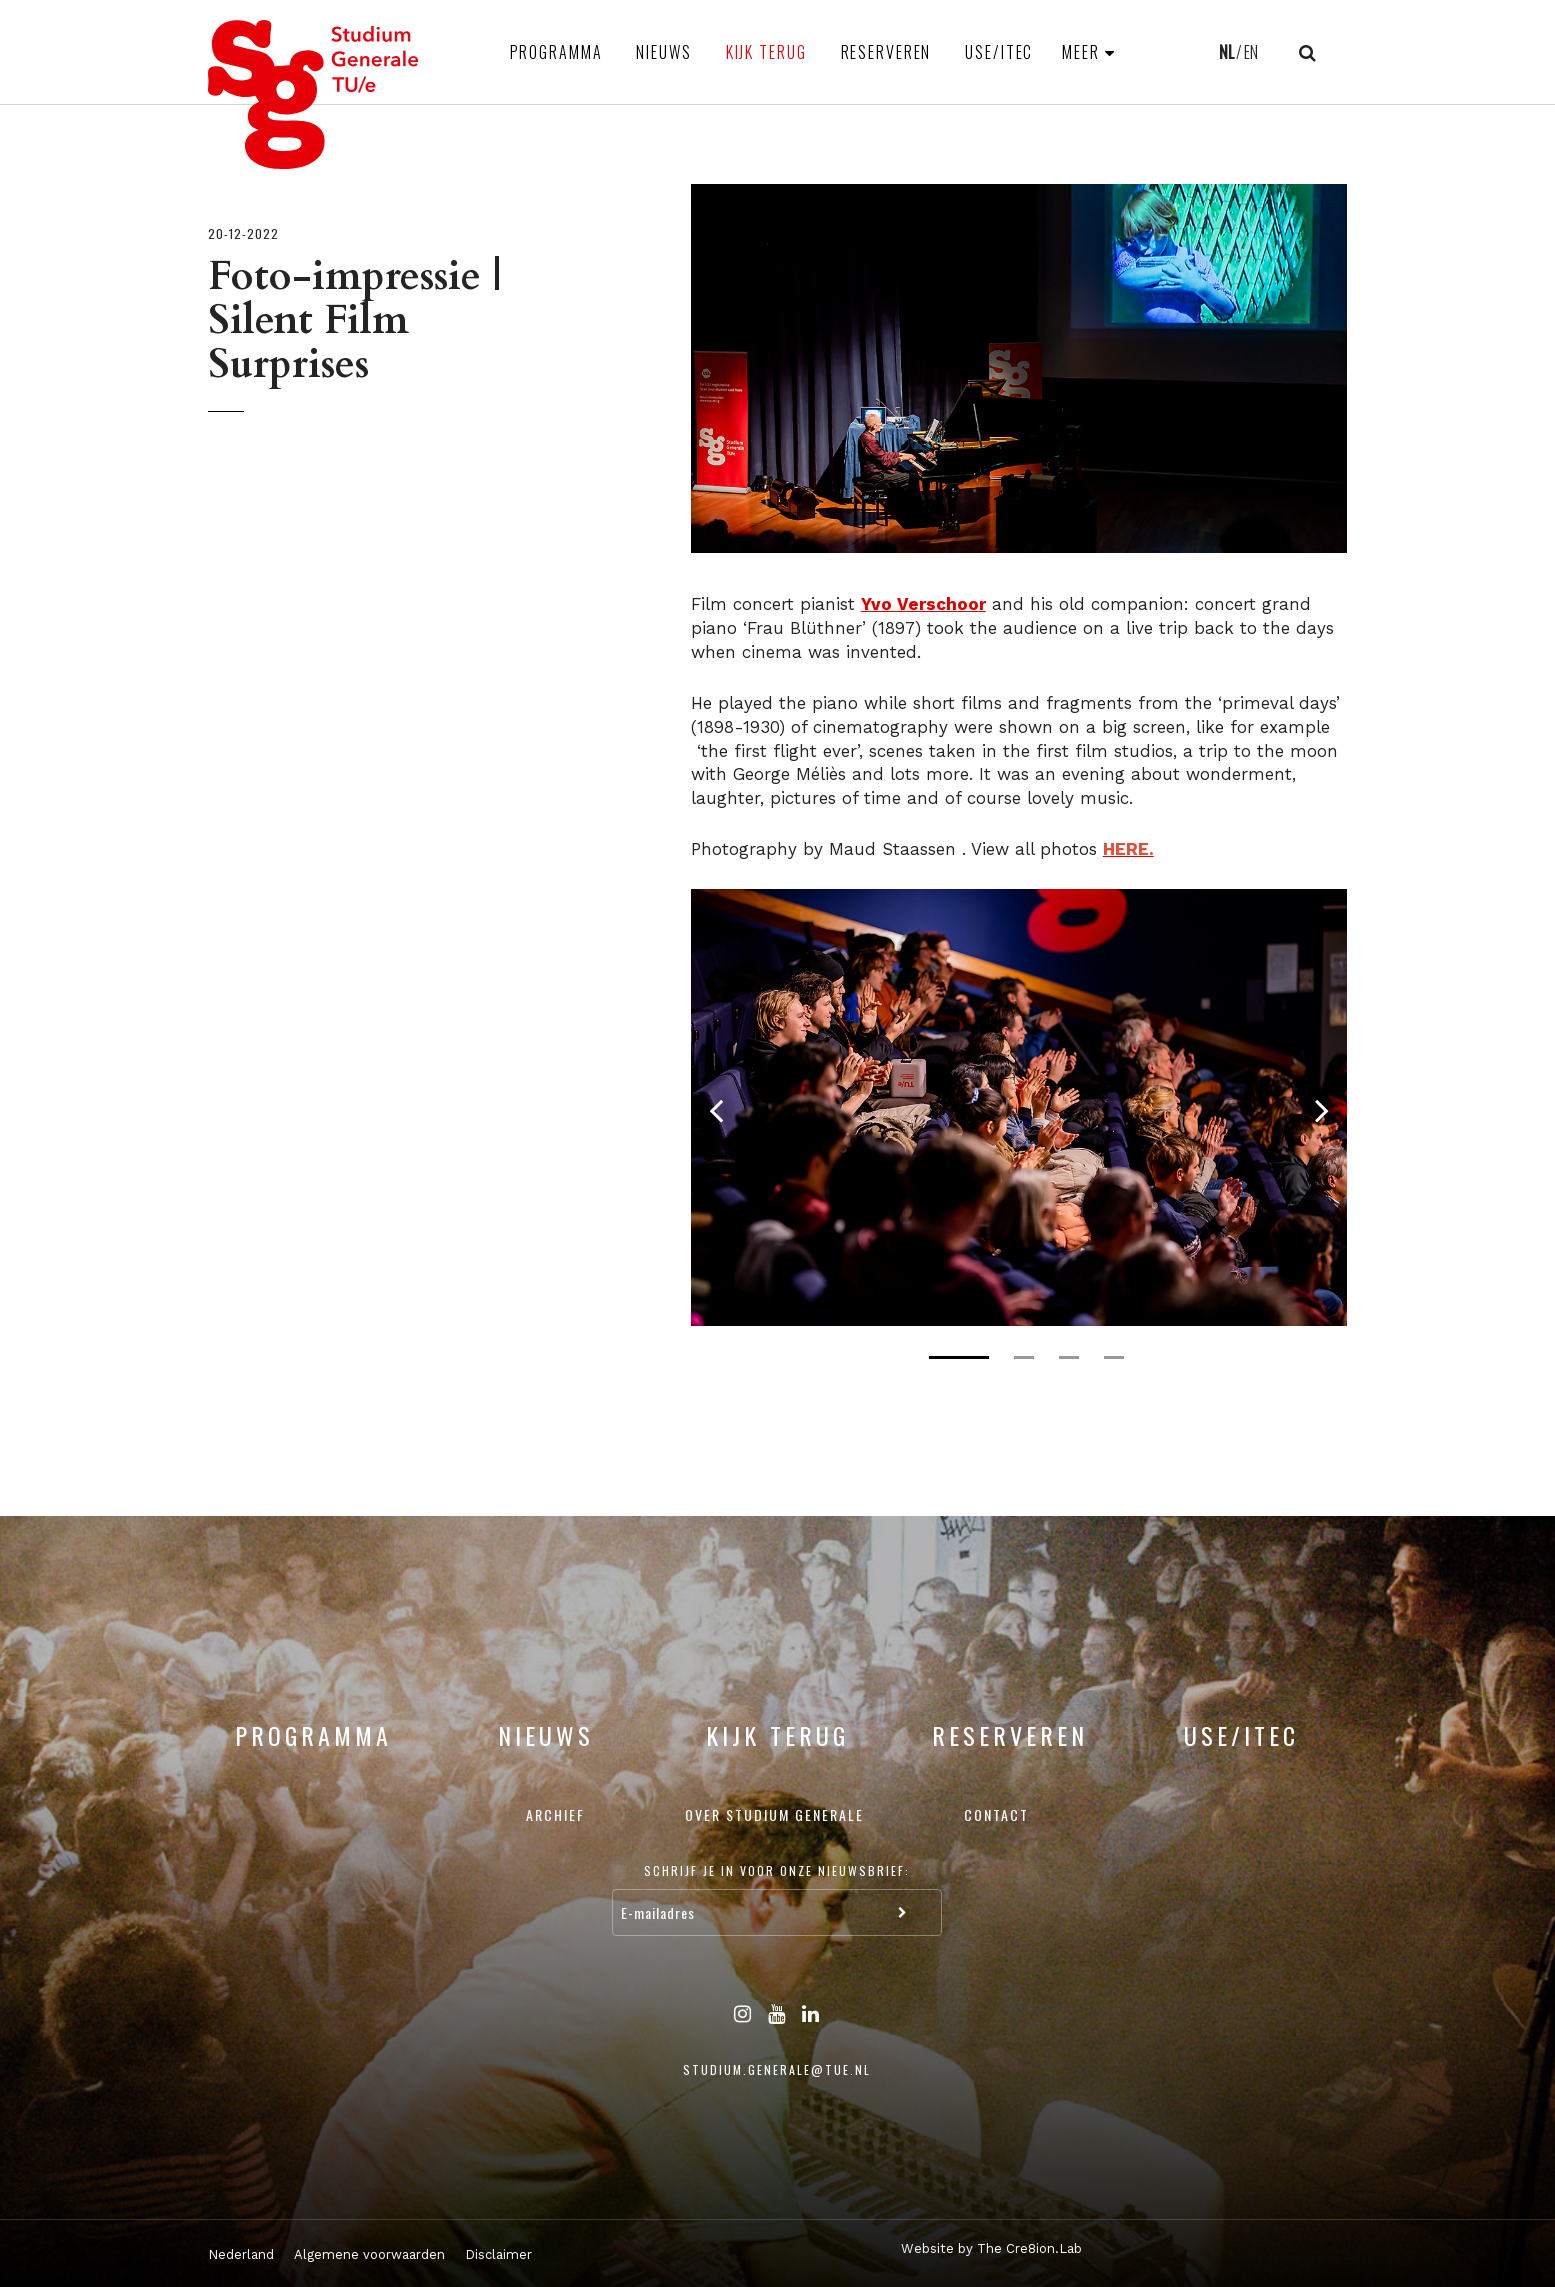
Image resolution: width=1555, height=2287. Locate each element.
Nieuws (663, 52)
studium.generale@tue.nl (777, 2069)
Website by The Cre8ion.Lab (991, 2248)
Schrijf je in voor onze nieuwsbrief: (777, 1870)
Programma (556, 52)
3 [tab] (1069, 1357)
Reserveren (886, 52)
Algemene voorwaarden (369, 2254)
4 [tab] (1114, 1357)
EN (1251, 52)
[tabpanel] (1019, 1107)
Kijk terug (766, 52)
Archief (555, 1814)
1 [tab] (959, 1357)
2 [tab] (1024, 1357)
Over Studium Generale (774, 1814)
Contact (996, 1814)
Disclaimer (498, 2254)
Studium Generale (314, 94)
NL (1226, 52)
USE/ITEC (999, 52)
